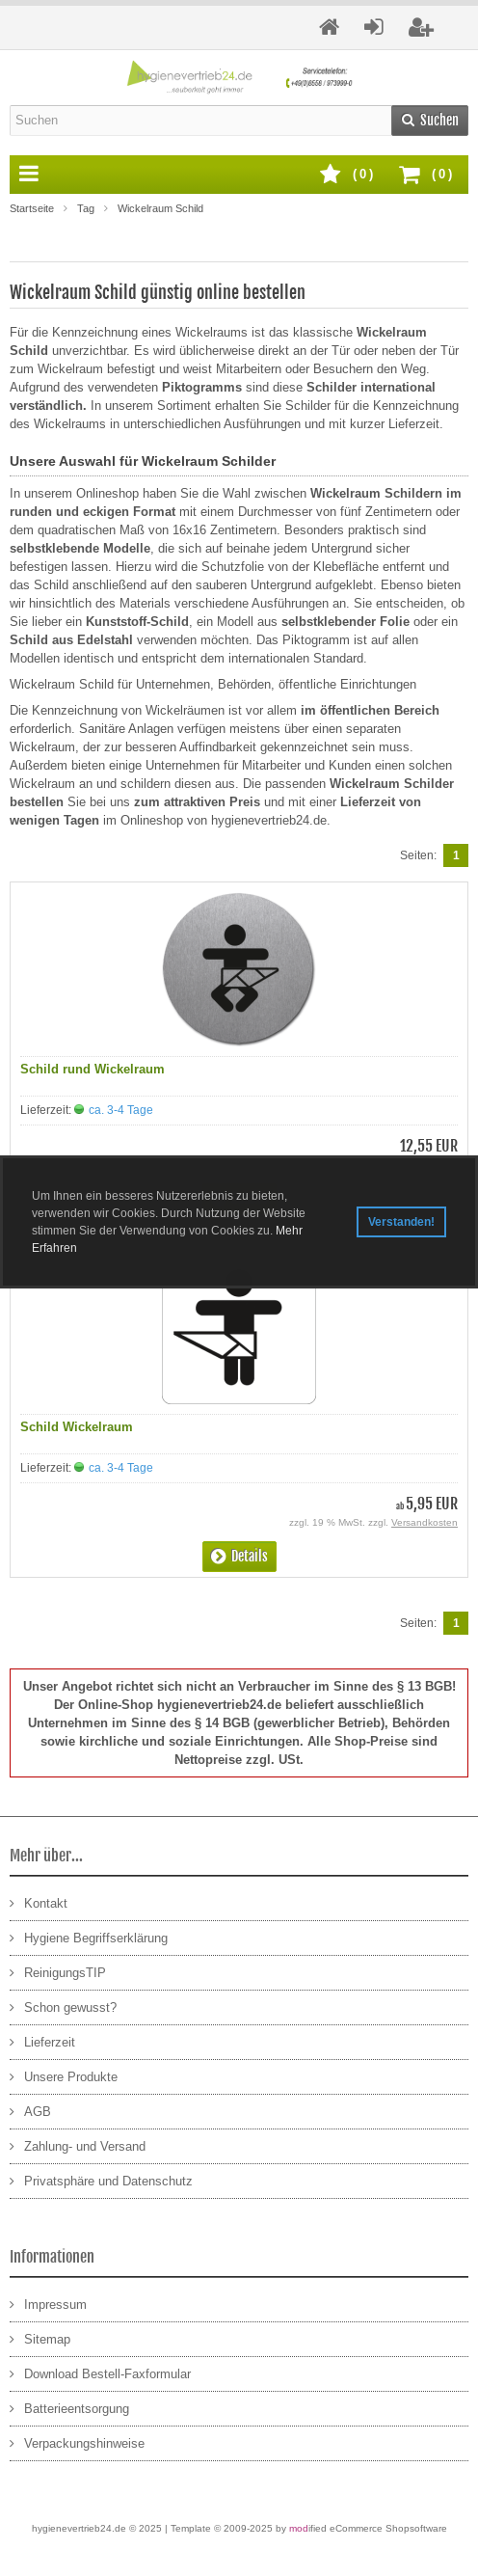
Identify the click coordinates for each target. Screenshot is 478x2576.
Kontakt (38, 1902)
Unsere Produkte (64, 2076)
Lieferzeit (42, 2041)
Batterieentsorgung (69, 2408)
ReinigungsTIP (58, 1972)
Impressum (48, 2303)
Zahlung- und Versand (78, 2145)
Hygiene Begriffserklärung (89, 1937)
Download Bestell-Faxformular (100, 2373)
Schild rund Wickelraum (92, 1069)
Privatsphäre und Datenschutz (101, 2180)
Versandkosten (424, 1522)
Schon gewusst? (63, 2006)
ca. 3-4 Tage (121, 1110)
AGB (30, 2110)
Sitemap (40, 2338)
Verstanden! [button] (401, 1222)
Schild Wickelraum (76, 1427)
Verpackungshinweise (77, 2442)
